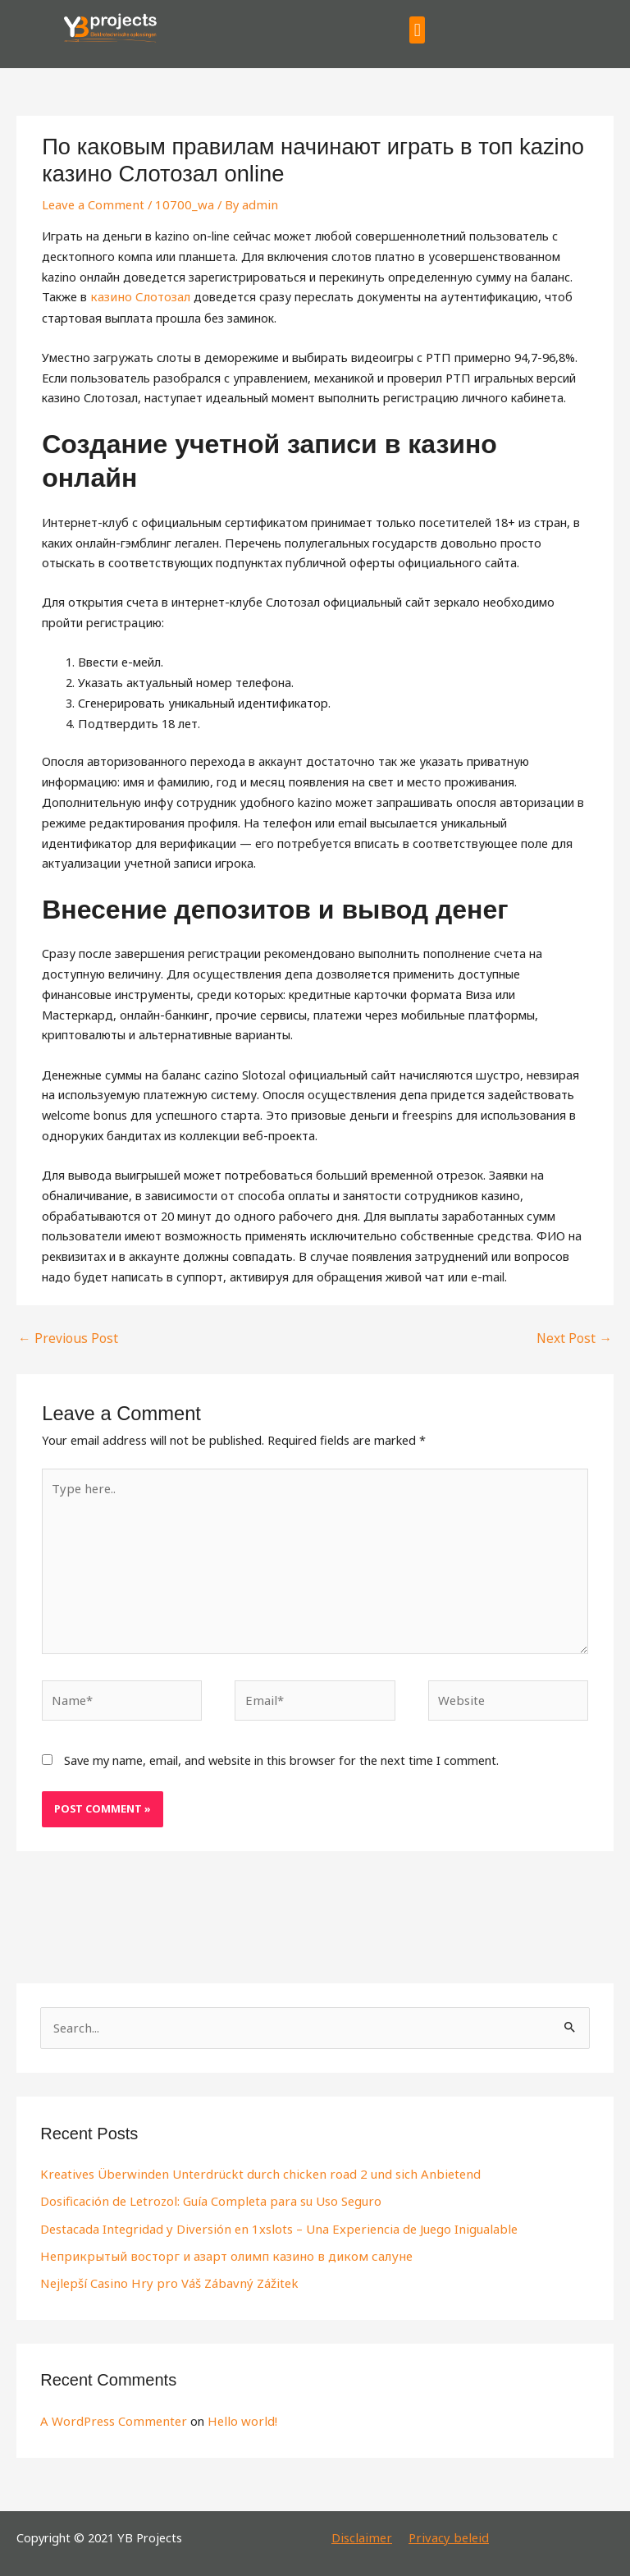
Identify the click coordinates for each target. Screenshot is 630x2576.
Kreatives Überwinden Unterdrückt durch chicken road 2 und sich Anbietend (247, 2166)
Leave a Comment (91, 204)
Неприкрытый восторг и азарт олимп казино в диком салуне (213, 2247)
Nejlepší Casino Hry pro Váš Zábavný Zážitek (162, 2275)
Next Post (576, 1336)
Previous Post (63, 1336)
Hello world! (234, 2411)
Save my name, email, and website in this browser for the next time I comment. (281, 1753)
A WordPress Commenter (110, 2411)
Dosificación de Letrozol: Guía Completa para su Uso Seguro (206, 2193)
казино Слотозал (138, 296)
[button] (417, 30)
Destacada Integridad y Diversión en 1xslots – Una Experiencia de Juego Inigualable (269, 2220)
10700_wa (178, 204)
